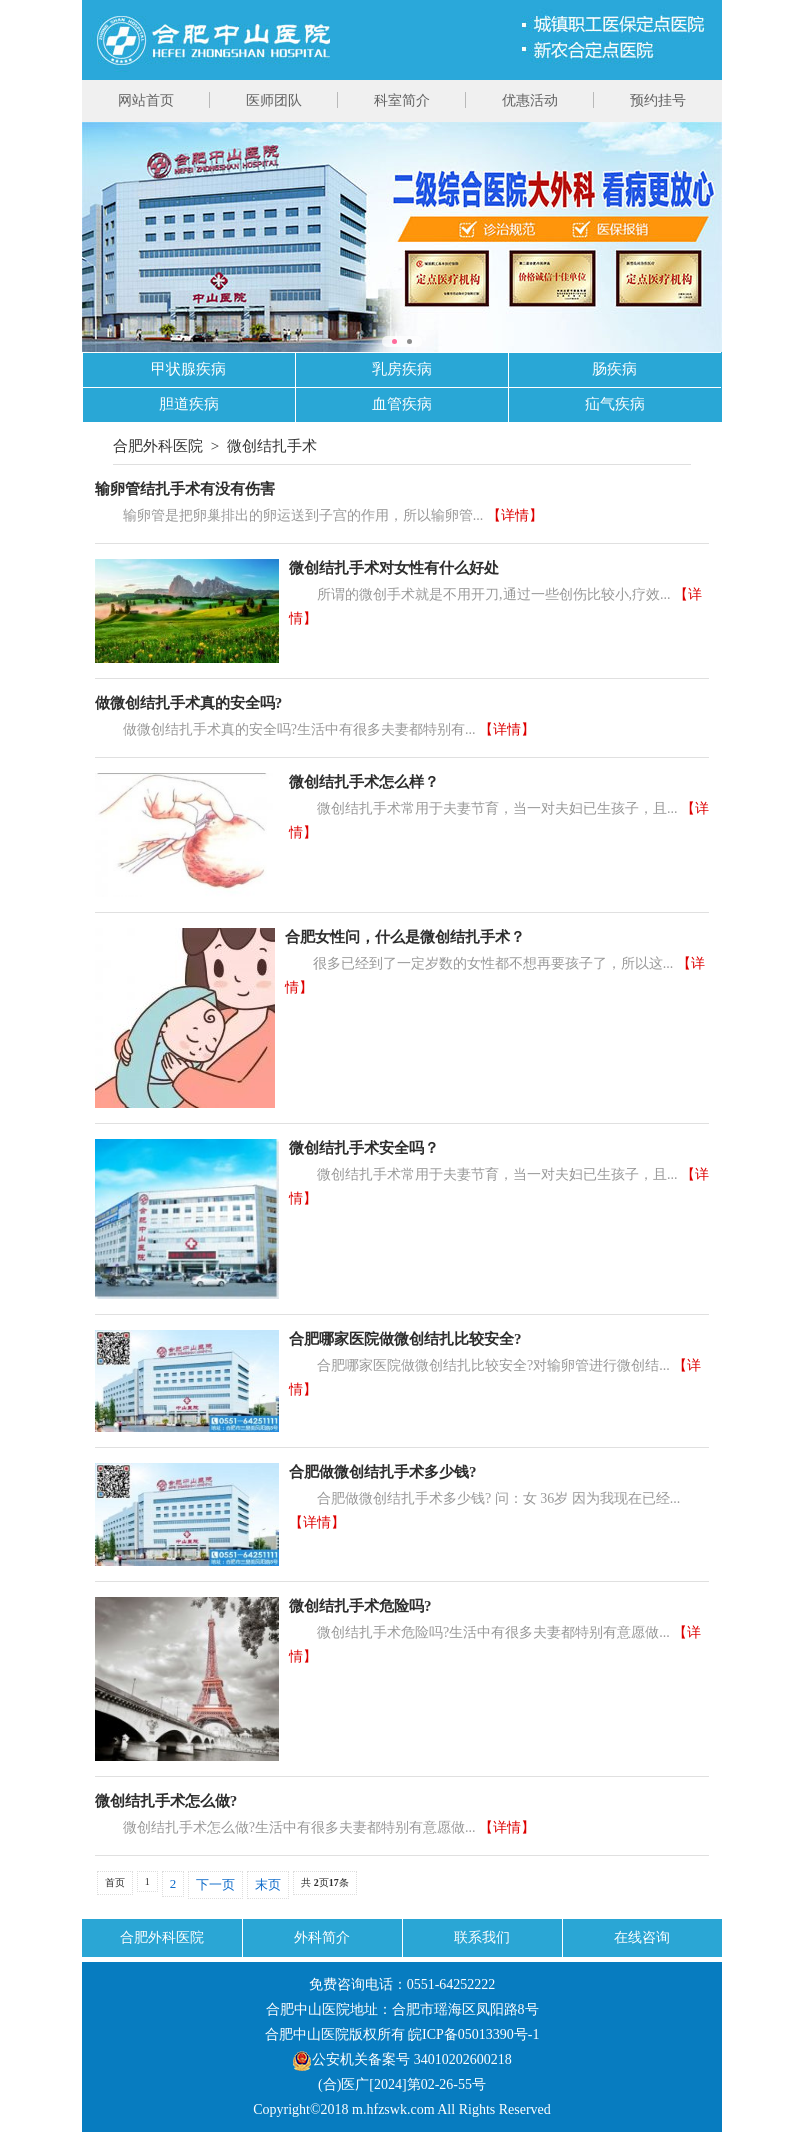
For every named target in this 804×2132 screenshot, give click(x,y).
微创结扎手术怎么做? (166, 1801)
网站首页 (146, 100)
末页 (268, 1884)
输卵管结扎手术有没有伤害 (185, 489)
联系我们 (482, 1937)
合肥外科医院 (158, 446)
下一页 (215, 1884)
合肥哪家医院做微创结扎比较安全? (405, 1339)
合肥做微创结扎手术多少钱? (383, 1472)
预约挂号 (658, 100)
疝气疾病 (615, 404)
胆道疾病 (189, 404)
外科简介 (322, 1937)
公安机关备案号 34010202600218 (402, 2059)
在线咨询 (642, 1937)
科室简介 (402, 100)
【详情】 (515, 515)
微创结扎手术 (272, 446)
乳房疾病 (402, 369)
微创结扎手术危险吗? (360, 1606)
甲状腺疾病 (188, 369)
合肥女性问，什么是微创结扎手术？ (405, 937)
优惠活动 (530, 100)
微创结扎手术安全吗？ (364, 1148)
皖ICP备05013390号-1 (473, 2034)
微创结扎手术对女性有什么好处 (394, 568)
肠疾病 (614, 369)
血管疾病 (402, 404)
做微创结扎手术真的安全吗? (189, 703)
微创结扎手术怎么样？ (364, 782)
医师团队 (274, 100)
